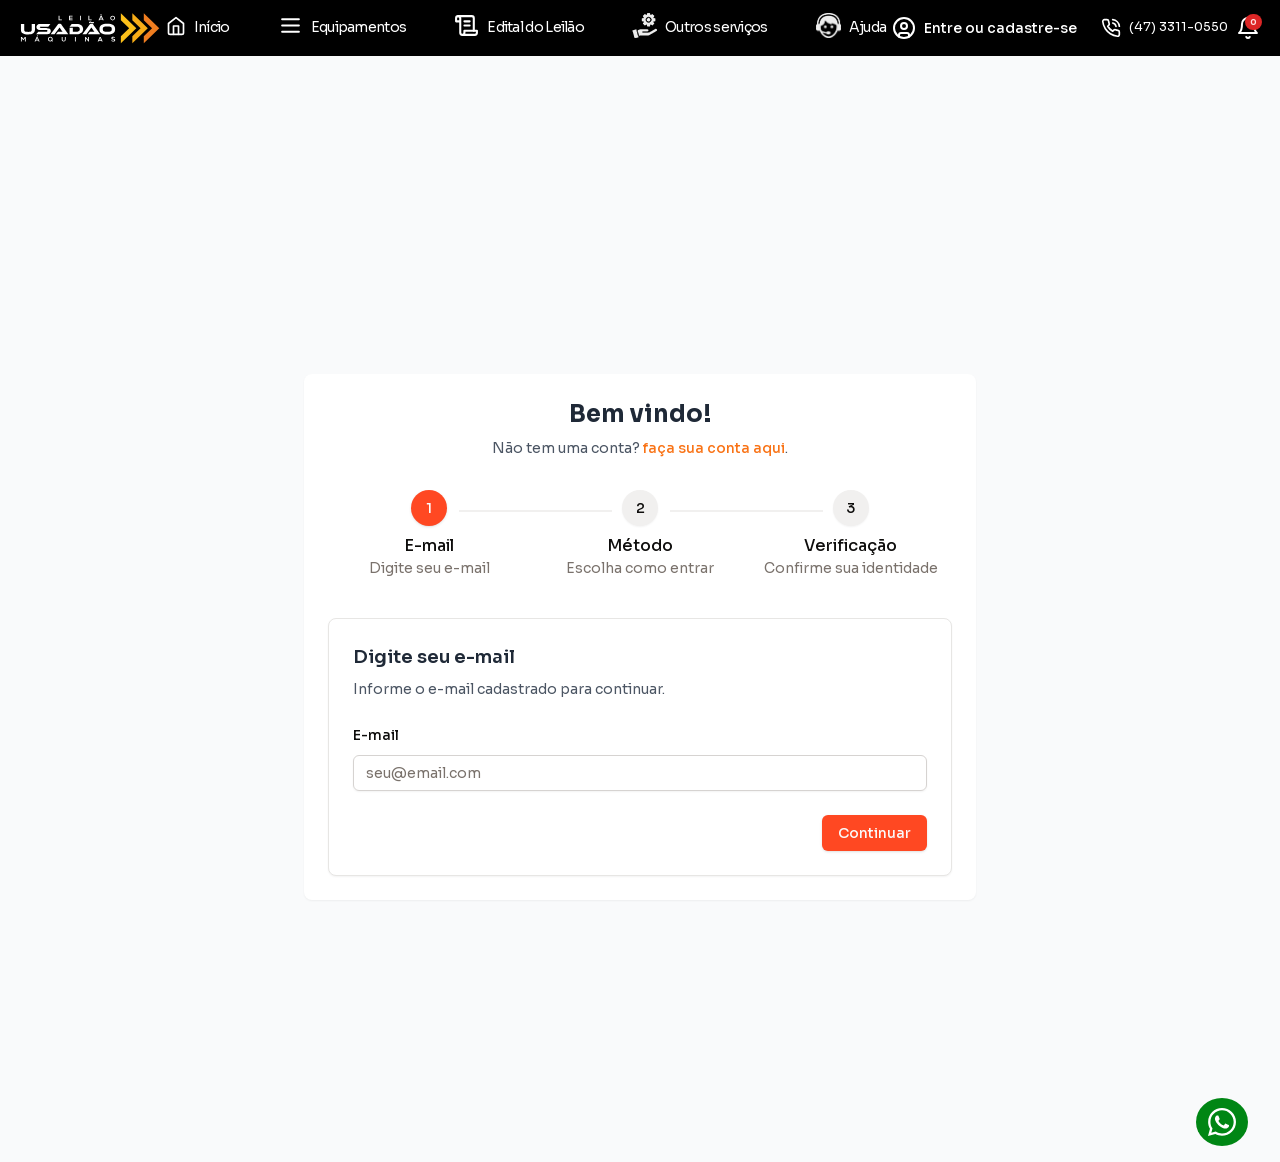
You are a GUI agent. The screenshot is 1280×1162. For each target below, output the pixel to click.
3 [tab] (850, 508)
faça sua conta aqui (714, 448)
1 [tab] (429, 508)
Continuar (874, 833)
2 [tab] (640, 508)
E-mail (376, 735)
